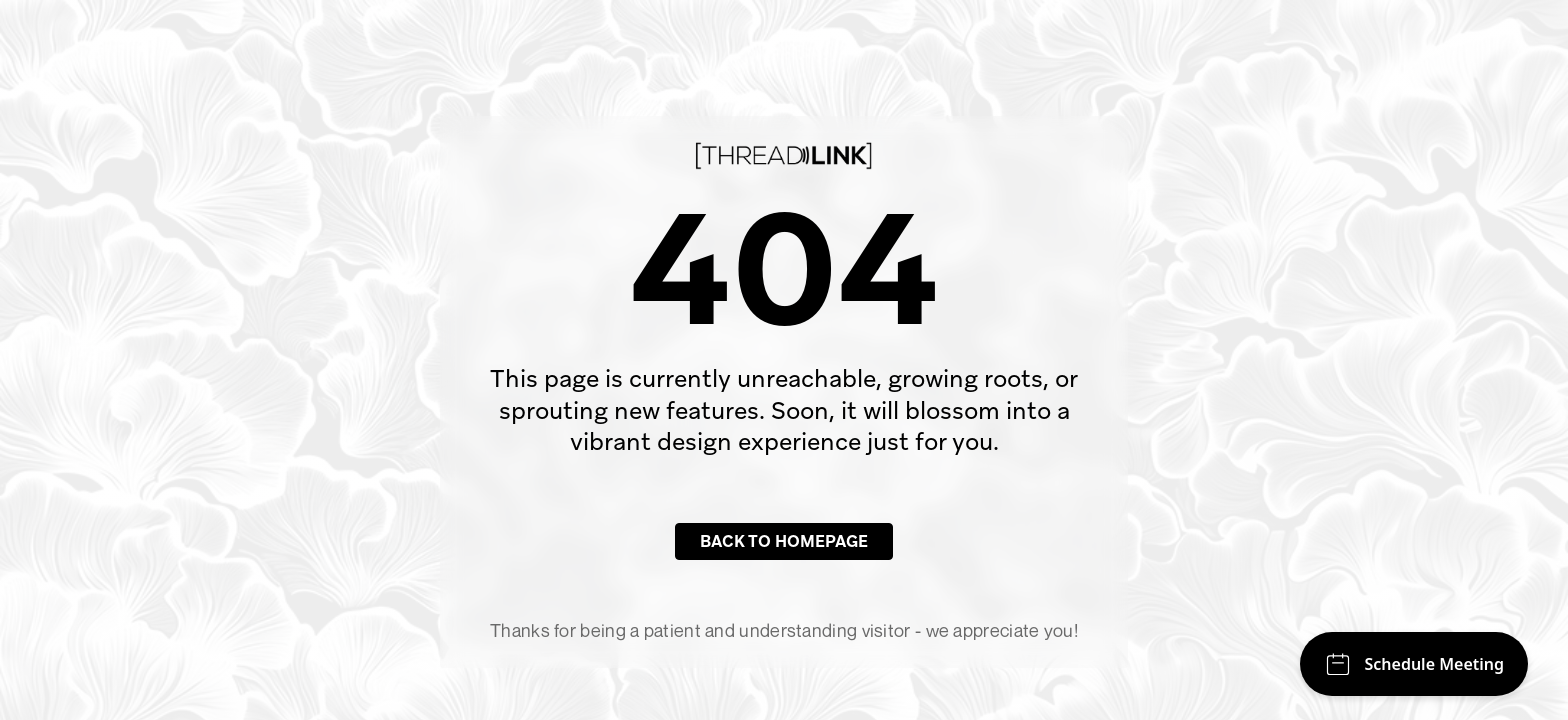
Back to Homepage (784, 541)
